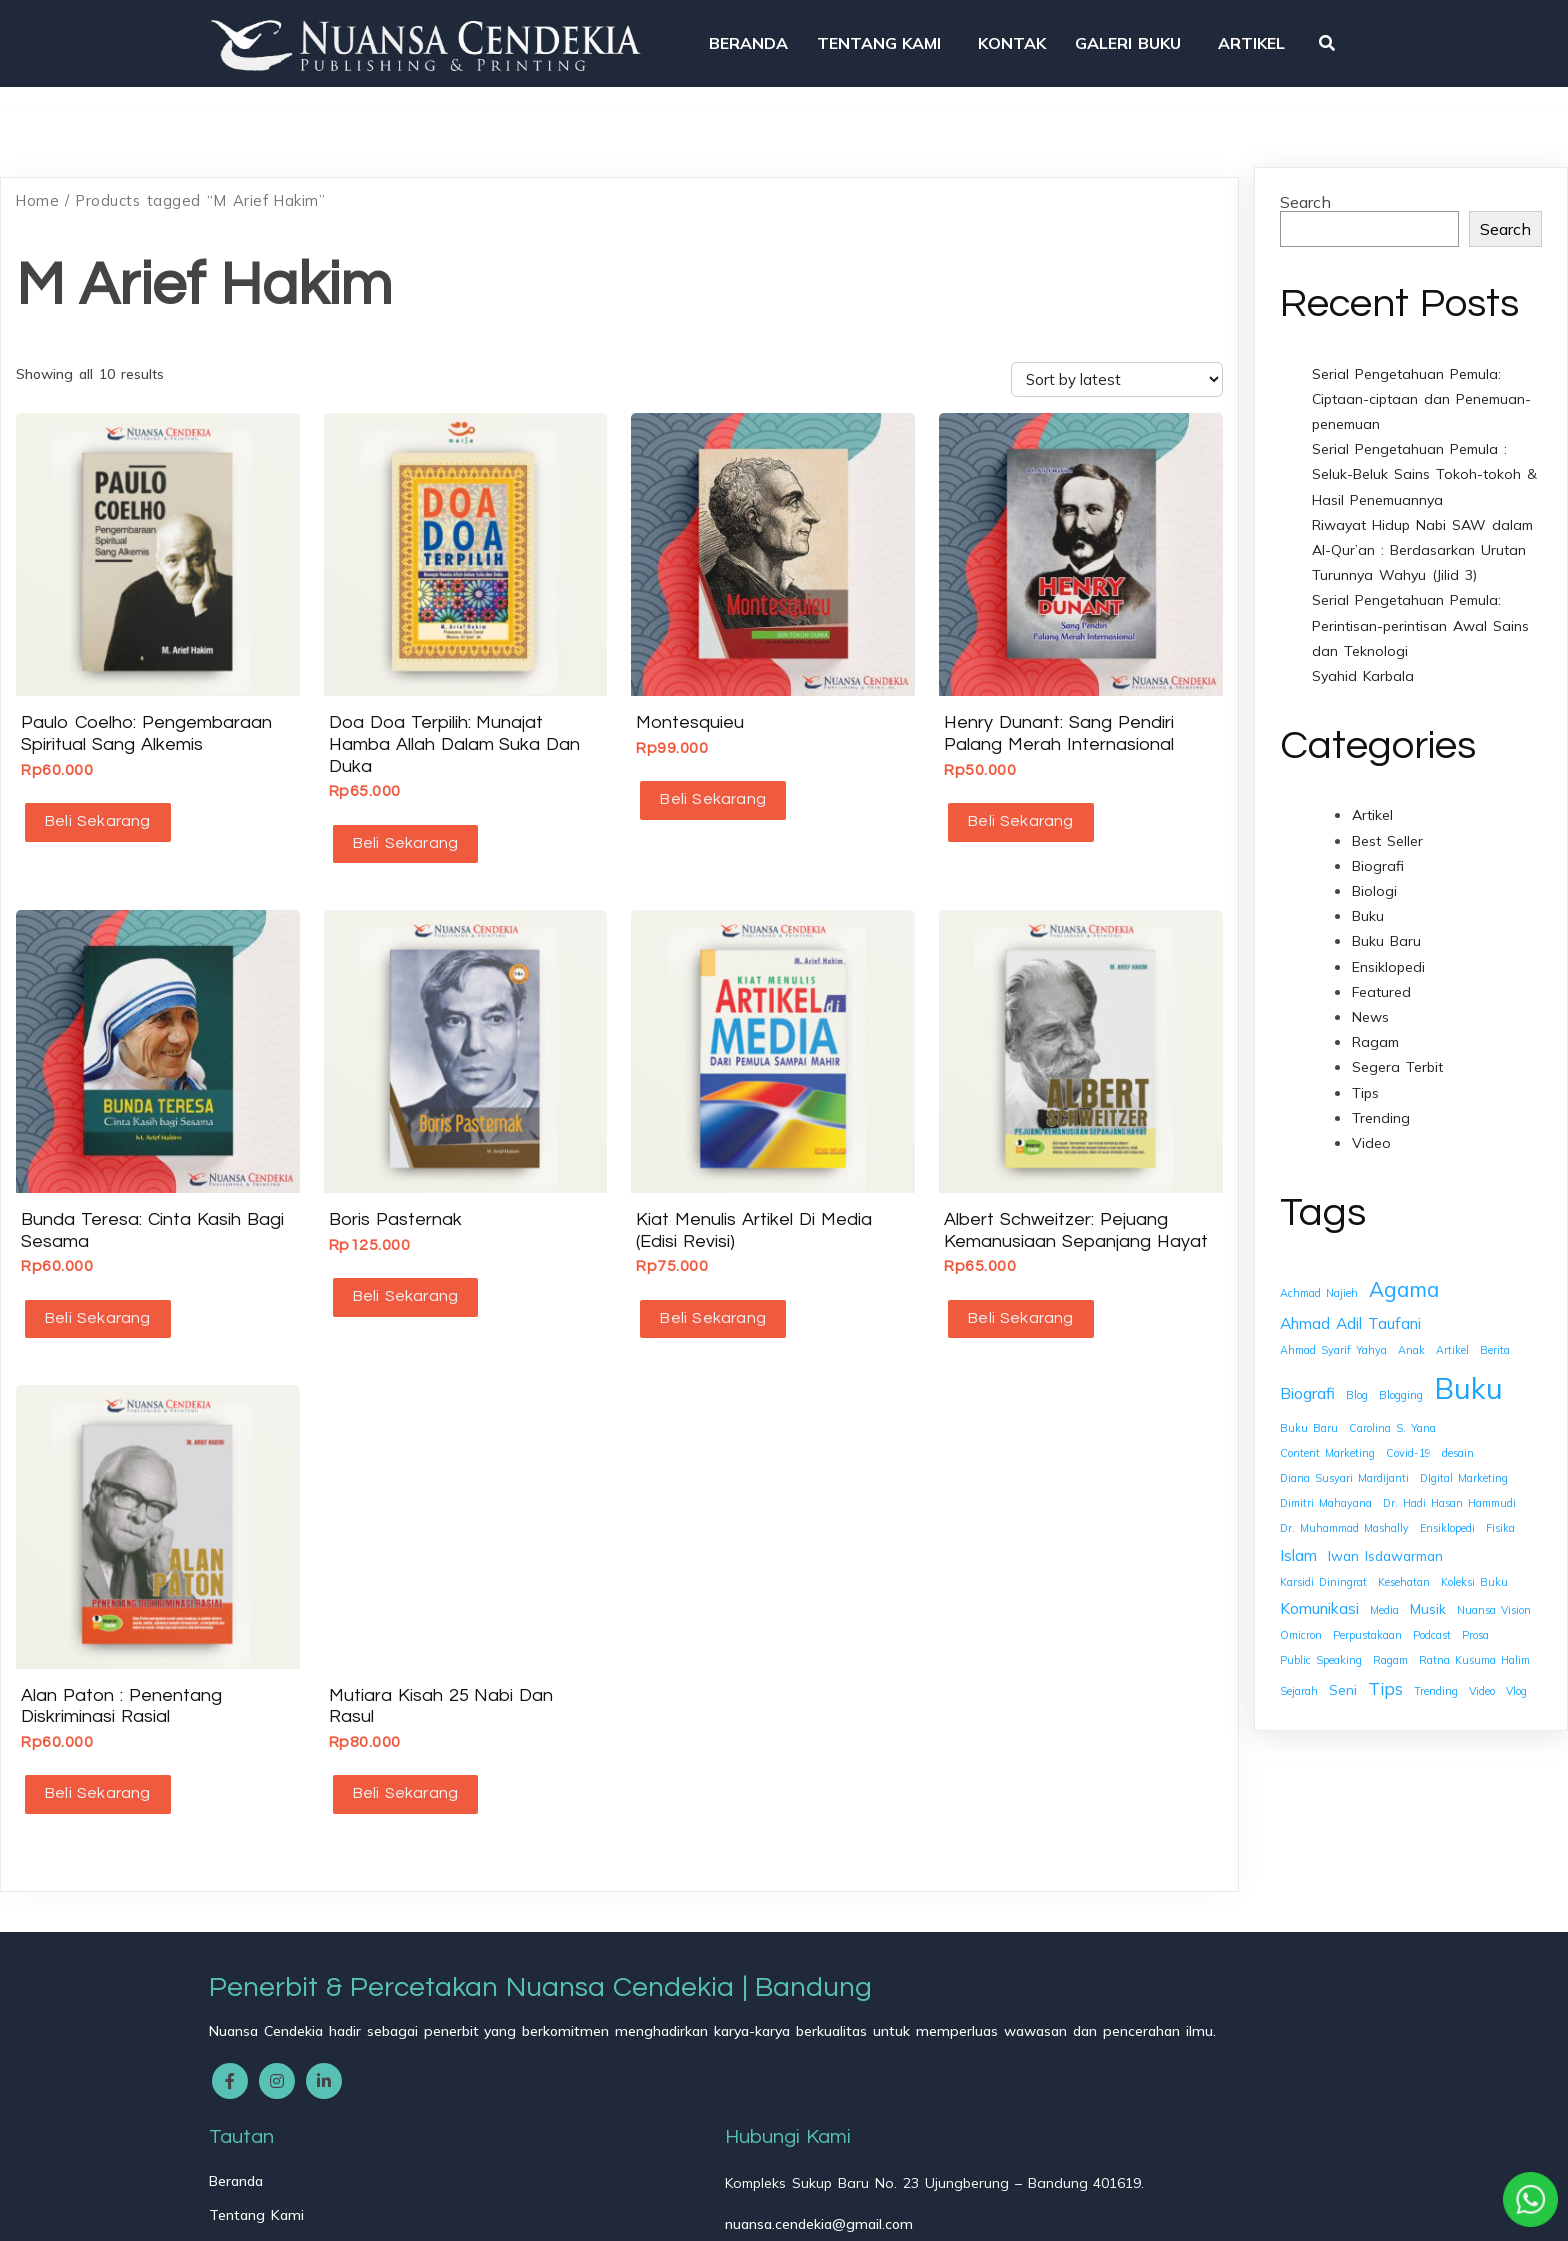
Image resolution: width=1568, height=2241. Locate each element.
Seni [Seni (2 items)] (1343, 1673)
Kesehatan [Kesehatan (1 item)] (1404, 1566)
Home (37, 184)
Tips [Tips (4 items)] (1385, 1672)
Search (1305, 186)
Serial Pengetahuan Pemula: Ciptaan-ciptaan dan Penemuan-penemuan (1421, 383)
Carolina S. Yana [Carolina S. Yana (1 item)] (1392, 1412)
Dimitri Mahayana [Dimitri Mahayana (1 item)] (1326, 1487)
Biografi (1378, 850)
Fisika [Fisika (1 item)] (1500, 1513)
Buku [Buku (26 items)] (1468, 1372)
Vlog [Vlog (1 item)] (1516, 1675)
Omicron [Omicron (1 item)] (1301, 1619)
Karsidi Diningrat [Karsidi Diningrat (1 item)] (1323, 1566)
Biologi (1374, 875)
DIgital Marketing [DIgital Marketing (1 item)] (1464, 1462)
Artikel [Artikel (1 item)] (1452, 1334)
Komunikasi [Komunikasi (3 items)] (1319, 1592)
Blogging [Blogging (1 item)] (1401, 1379)
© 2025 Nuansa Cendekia (305, 2212)
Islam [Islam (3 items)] (1298, 1539)
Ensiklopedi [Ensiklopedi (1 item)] (1447, 1513)
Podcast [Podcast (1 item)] (1432, 1619)
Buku (1368, 900)
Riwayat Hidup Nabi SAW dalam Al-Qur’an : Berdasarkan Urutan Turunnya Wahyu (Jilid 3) (1422, 534)
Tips (1365, 1077)
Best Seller (1387, 825)
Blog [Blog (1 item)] (1357, 1379)
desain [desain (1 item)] (1458, 1437)
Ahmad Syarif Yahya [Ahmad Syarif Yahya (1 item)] (1333, 1334)
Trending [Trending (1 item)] (1436, 1675)
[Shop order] (1117, 363)
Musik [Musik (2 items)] (1428, 1592)
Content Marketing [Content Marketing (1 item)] (1327, 1437)
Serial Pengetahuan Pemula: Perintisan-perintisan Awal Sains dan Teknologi (1420, 609)
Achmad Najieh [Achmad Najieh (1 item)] (1319, 1278)
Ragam (1375, 1026)
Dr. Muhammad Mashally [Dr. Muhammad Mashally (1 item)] (1344, 1513)
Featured (1381, 976)
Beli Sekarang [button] (94, 805)
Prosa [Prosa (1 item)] (1475, 1619)
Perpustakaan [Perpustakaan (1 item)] (1367, 1619)
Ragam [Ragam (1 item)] (1390, 1644)
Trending (1381, 1102)
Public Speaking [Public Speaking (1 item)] (1321, 1644)
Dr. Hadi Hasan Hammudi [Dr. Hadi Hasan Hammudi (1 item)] (1449, 1487)
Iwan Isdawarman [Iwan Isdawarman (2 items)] (1385, 1539)
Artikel (1372, 800)
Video (1371, 1127)
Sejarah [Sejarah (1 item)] (1299, 1675)
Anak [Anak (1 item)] (1411, 1334)
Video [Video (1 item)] (1482, 1675)
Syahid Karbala (1363, 660)
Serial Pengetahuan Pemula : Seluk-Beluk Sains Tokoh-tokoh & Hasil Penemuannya (1424, 458)
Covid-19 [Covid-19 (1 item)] (1408, 1437)
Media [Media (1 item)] (1384, 1594)
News (1370, 1001)
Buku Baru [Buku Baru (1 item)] (1309, 1412)
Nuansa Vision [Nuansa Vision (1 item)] (1494, 1594)
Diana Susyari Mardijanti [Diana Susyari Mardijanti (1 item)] (1344, 1462)
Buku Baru (1386, 926)
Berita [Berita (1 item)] (1495, 1334)
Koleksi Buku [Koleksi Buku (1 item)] (1474, 1566)
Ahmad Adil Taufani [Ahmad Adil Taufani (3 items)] (1350, 1307)
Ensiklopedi (1388, 951)
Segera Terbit (1397, 1051)
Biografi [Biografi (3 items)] (1307, 1377)
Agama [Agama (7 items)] (1404, 1274)
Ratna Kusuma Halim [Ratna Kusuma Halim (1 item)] (1474, 1644)
